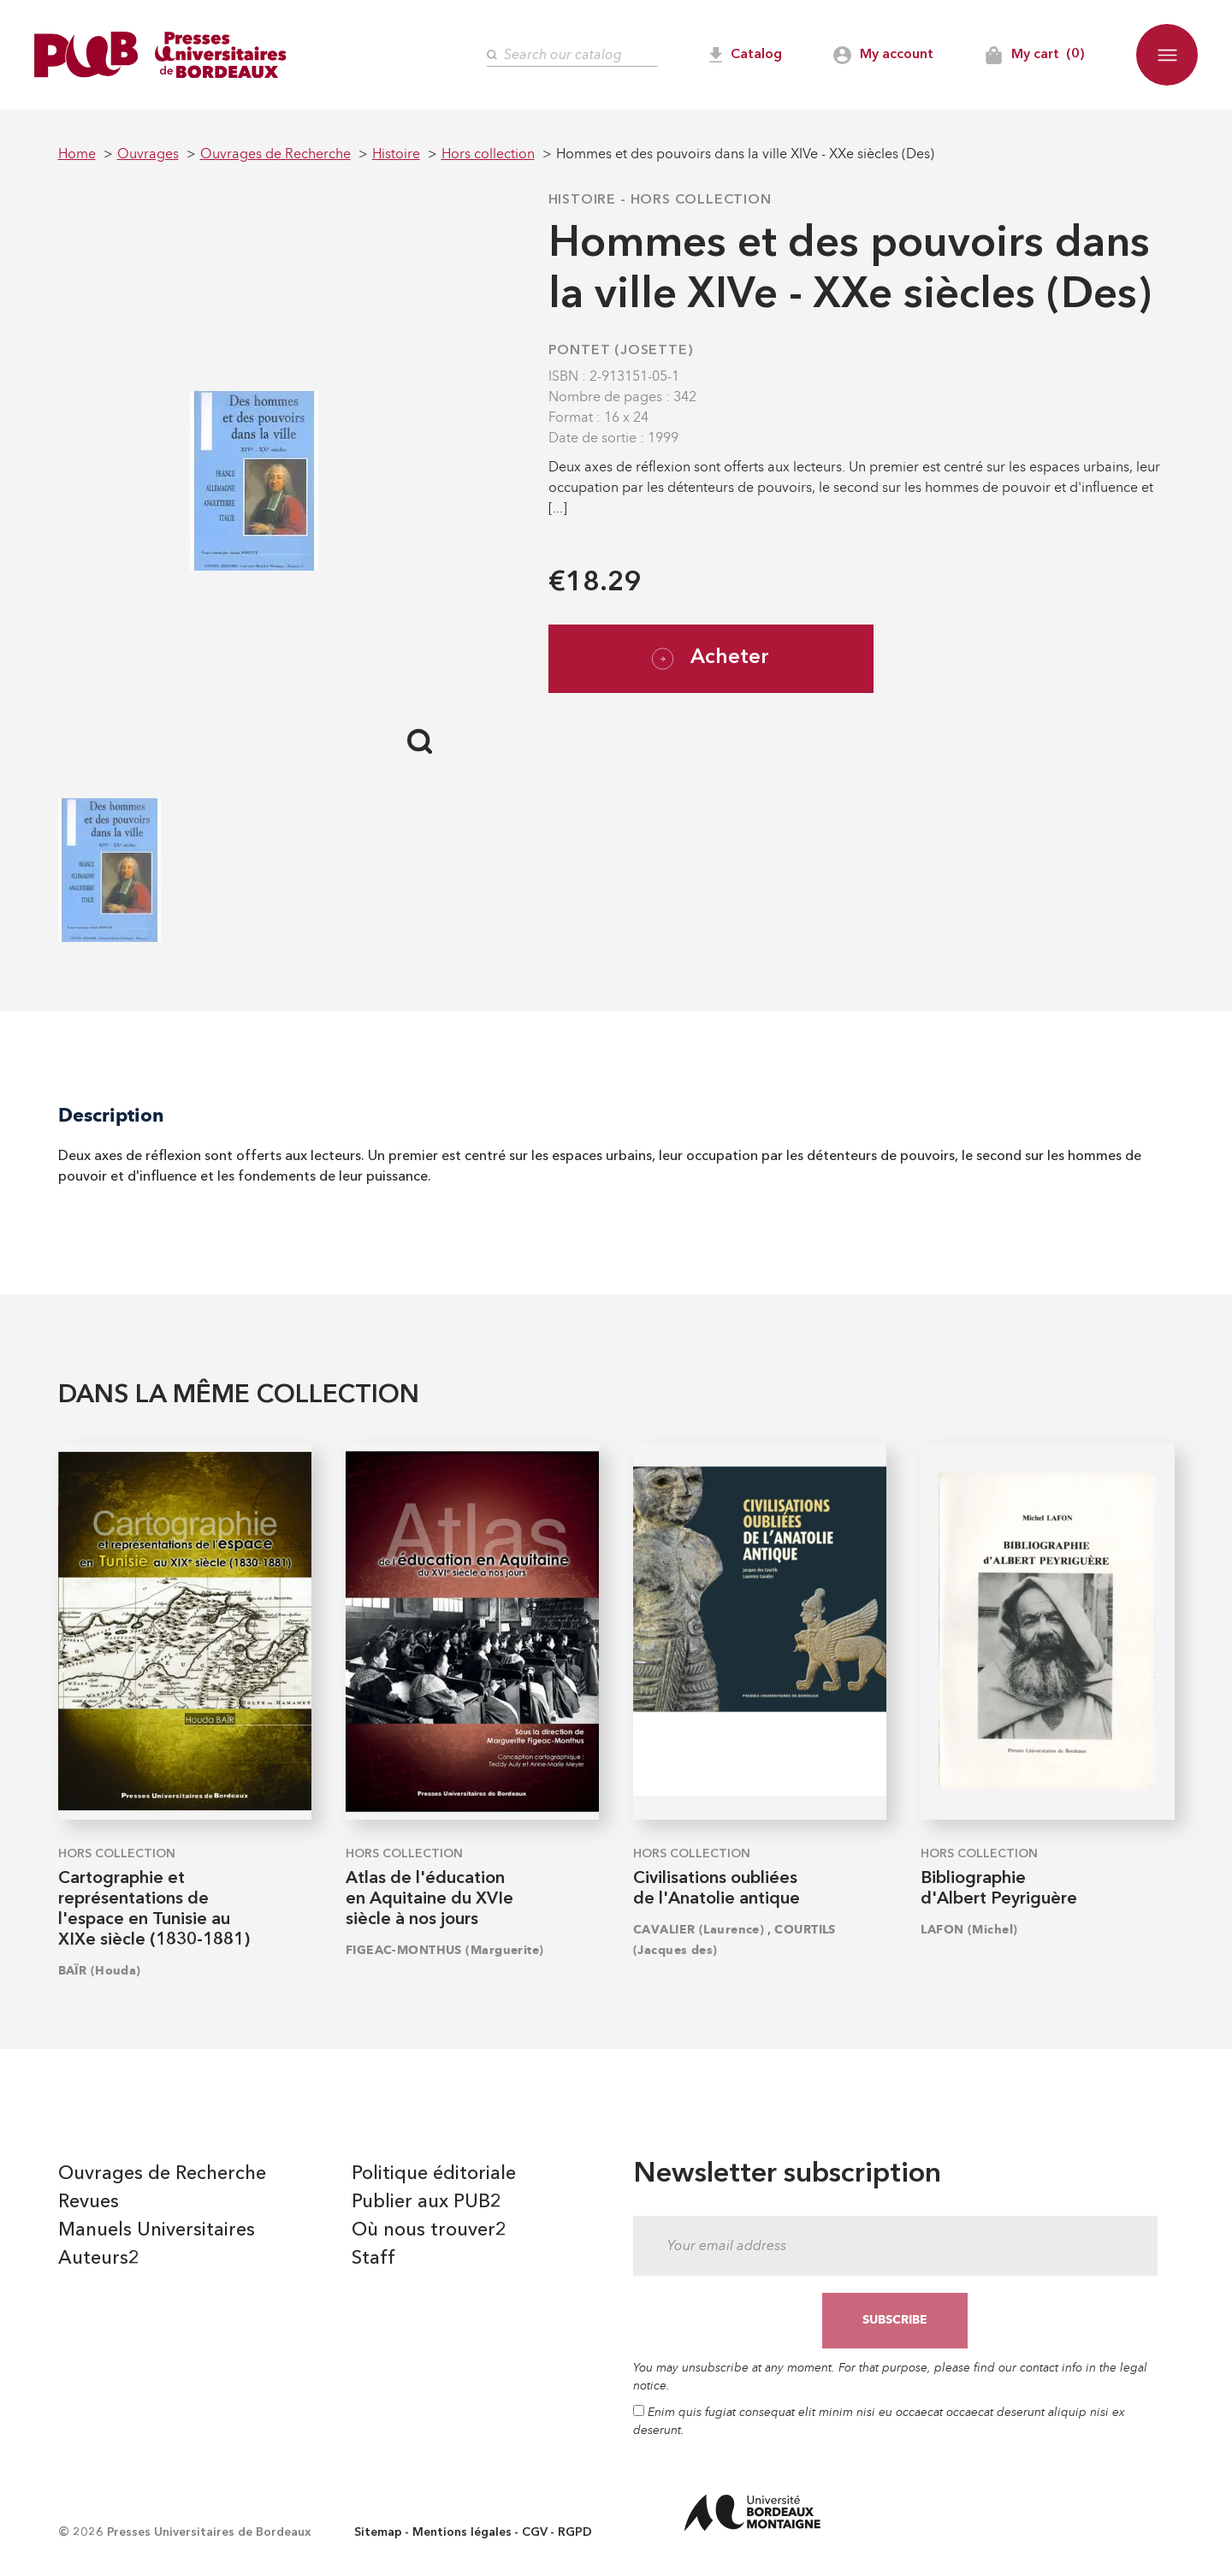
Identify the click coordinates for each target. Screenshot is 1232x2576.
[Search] (572, 55)
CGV (535, 2532)
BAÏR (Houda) (99, 1970)
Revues (88, 2202)
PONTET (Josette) (621, 351)
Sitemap (378, 2532)
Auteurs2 (98, 2258)
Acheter (710, 659)
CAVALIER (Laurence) (698, 1929)
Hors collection (701, 200)
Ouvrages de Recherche (162, 2173)
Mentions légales (462, 2532)
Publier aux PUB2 (426, 2202)
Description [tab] (111, 1115)
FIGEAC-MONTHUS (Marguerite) (445, 1950)
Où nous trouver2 (429, 2230)
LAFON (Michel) (969, 1929)
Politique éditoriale (434, 2173)
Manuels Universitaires (156, 2230)
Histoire (582, 200)
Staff (373, 2258)
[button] (1167, 55)
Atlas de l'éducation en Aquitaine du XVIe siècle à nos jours (429, 1899)
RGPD (575, 2532)
